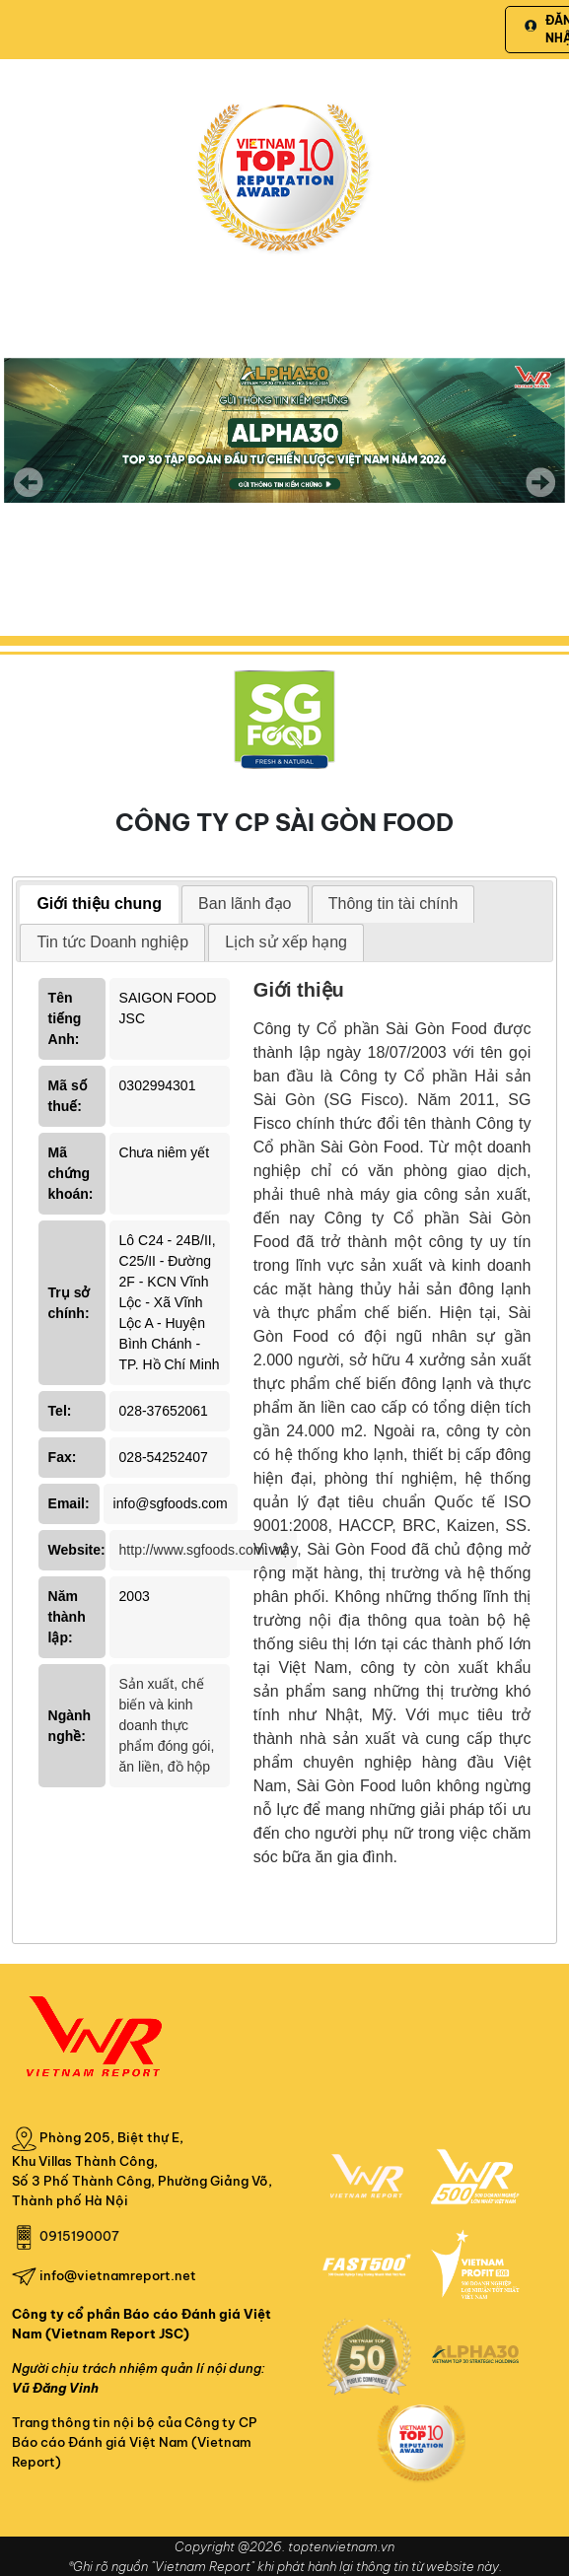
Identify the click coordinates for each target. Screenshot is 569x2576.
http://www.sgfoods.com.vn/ (203, 1550)
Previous (28, 482)
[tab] (99, 904)
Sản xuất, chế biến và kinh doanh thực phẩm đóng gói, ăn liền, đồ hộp (167, 1725)
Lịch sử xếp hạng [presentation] (286, 942)
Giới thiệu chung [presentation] (99, 903)
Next (540, 496)
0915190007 (79, 2236)
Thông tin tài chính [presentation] (393, 903)
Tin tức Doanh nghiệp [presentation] (112, 942)
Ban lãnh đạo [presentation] (244, 903)
